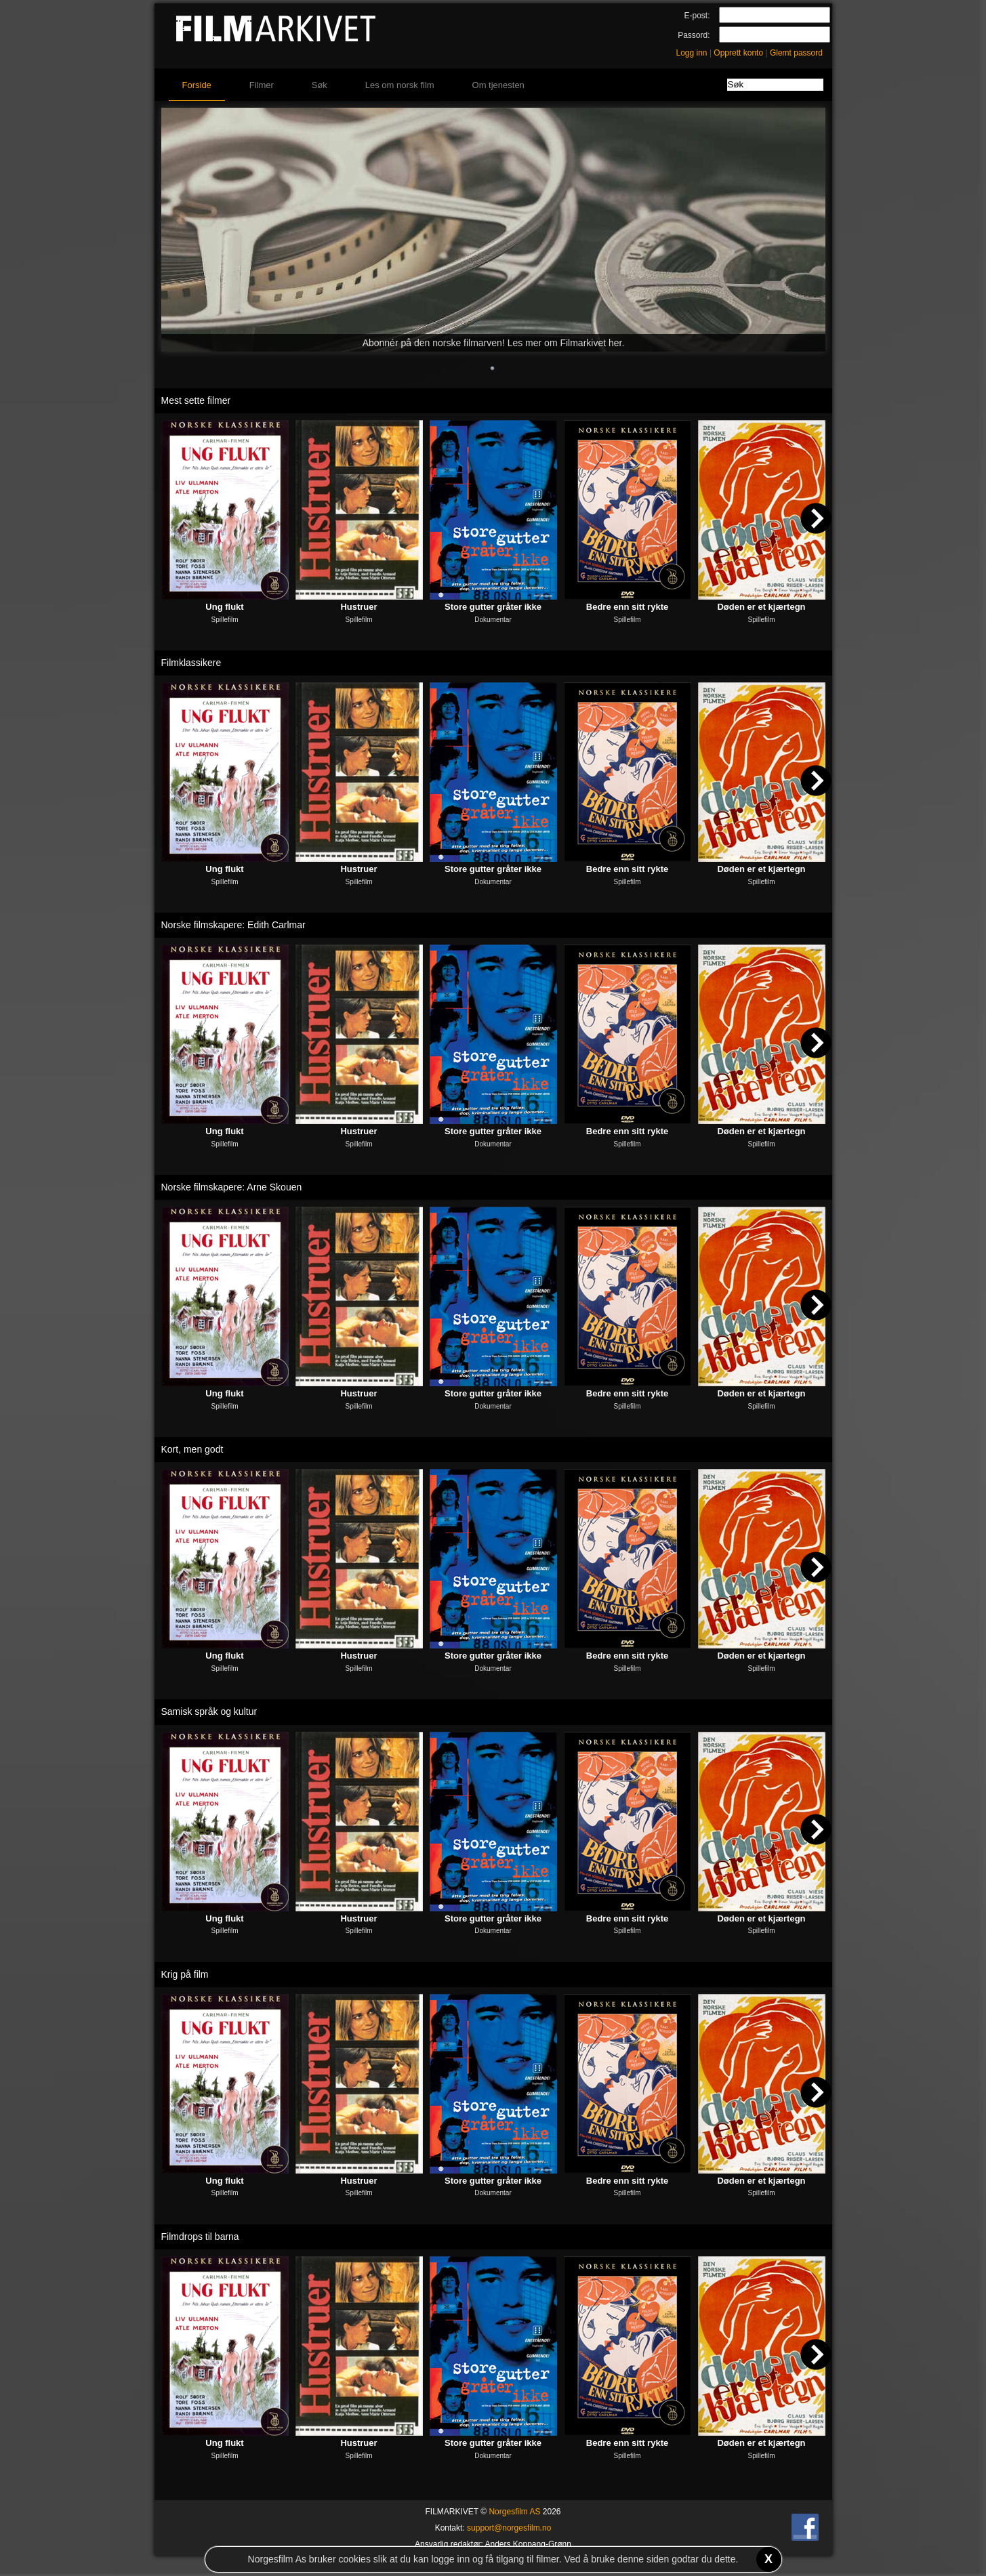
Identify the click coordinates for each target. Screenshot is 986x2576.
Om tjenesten (498, 85)
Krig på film (185, 1974)
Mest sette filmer (196, 400)
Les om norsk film (399, 85)
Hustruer (358, 607)
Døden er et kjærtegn (761, 607)
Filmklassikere (191, 662)
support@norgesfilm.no (509, 2528)
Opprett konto (738, 53)
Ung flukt (224, 607)
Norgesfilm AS (514, 2511)
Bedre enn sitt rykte (627, 607)
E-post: (697, 15)
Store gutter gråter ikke (493, 607)
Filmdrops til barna (200, 2236)
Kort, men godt (192, 1449)
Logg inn (691, 53)
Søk (319, 85)
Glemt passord (796, 53)
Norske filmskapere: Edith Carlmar (233, 924)
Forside (196, 85)
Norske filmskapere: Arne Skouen (231, 1187)
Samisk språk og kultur (209, 1711)
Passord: (694, 35)
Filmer (261, 85)
